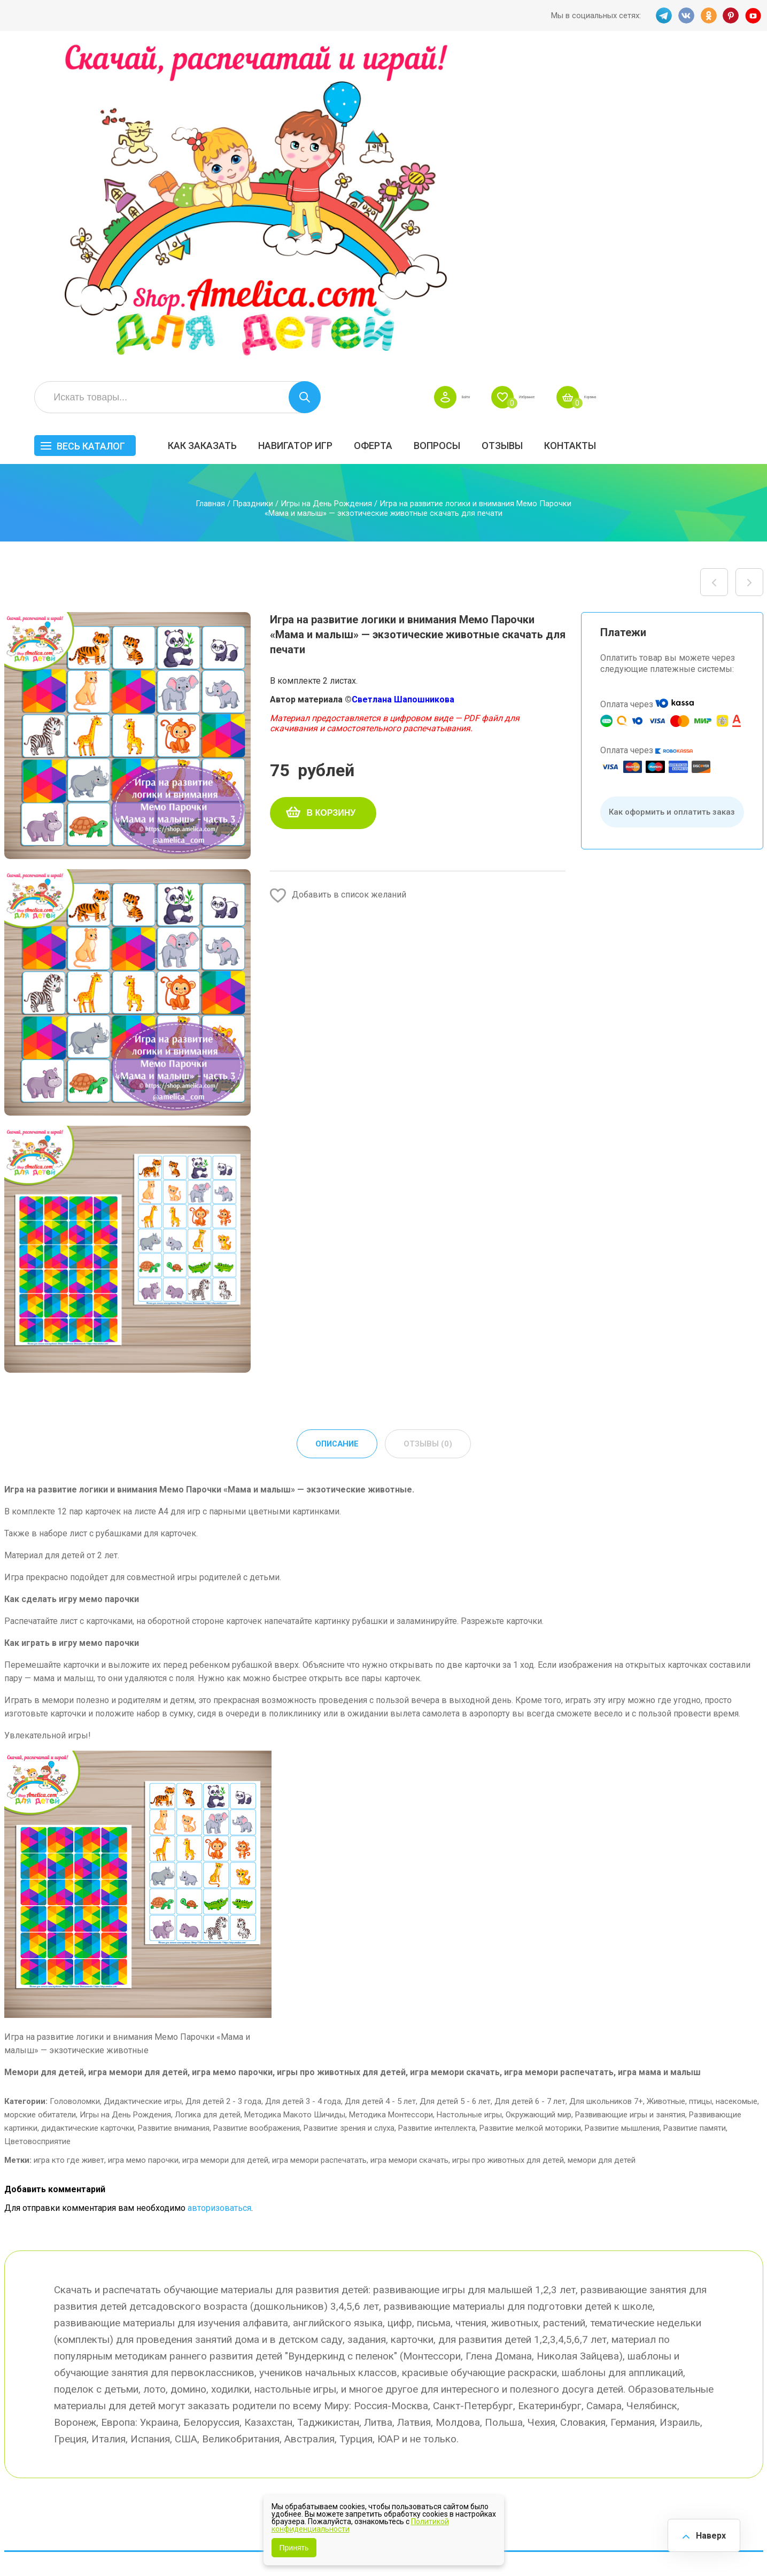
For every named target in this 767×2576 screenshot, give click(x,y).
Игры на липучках (553, 2394)
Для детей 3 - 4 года (303, 1789)
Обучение (724, 2394)
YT (755, 15)
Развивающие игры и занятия (630, 1803)
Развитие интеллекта (437, 1816)
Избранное (658, 73)
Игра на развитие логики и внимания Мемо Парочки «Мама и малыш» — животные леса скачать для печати (714, 269)
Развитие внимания (174, 1816)
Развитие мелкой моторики (530, 1816)
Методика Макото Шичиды (294, 1803)
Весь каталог (254, 121)
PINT (732, 15)
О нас (431, 2406)
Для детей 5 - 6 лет (455, 1789)
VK (685, 15)
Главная (210, 191)
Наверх (706, 2533)
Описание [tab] (336, 1132)
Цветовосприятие (37, 1830)
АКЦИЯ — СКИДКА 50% (732, 2344)
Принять (294, 2547)
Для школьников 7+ (606, 1789)
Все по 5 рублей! (649, 2339)
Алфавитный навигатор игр (644, 2433)
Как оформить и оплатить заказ (672, 499)
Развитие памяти (694, 1816)
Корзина (744, 73)
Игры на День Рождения (326, 191)
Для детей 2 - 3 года (223, 1789)
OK (708, 15)
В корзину (331, 500)
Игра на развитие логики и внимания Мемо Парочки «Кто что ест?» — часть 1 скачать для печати (749, 269)
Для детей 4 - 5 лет (380, 1789)
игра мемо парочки (143, 1848)
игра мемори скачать (409, 1848)
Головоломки (75, 1789)
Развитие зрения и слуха (349, 1816)
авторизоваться (219, 1896)
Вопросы (600, 121)
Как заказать (365, 121)
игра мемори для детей (225, 1848)
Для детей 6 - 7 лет (529, 1789)
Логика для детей (208, 1803)
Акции (335, 2384)
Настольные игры (469, 1803)
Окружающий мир (538, 1803)
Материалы (727, 2372)
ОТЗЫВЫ (665, 121)
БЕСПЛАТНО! (543, 2339)
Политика (342, 2429)
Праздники (253, 191)
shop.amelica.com (168, 2543)
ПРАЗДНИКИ (642, 2372)
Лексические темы (555, 2372)
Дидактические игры (143, 1789)
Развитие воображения (256, 1816)
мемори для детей (602, 1848)
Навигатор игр (459, 121)
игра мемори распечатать (319, 1848)
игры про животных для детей (508, 1848)
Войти (577, 73)
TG (661, 15)
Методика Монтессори (391, 1803)
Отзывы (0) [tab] (429, 1132)
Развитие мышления (622, 1816)
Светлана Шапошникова (403, 387)
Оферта (536, 121)
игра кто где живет (69, 1848)
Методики (537, 2428)
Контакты (734, 121)
